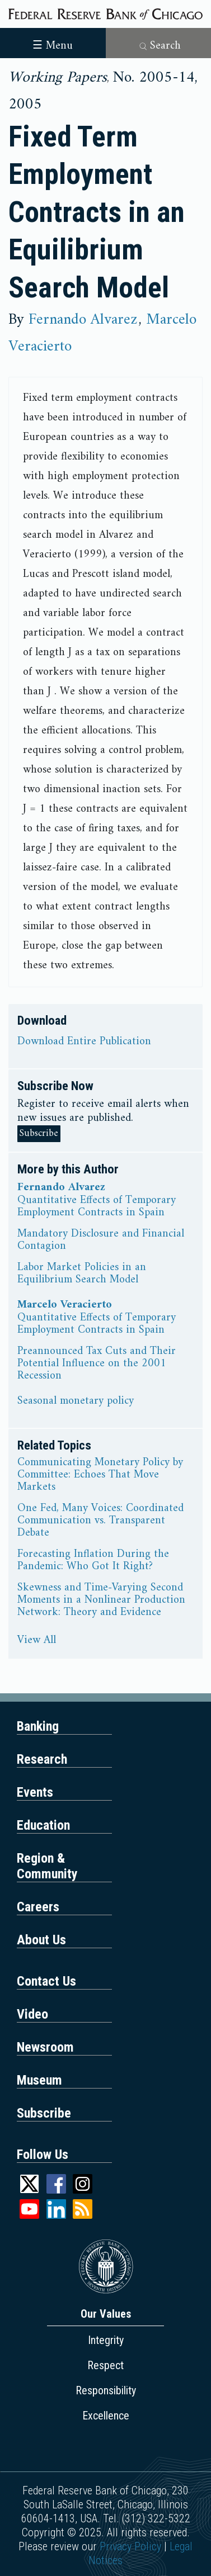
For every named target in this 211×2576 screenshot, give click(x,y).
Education (43, 1825)
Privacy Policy (130, 2546)
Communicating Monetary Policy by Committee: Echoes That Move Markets (100, 1475)
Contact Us (46, 1981)
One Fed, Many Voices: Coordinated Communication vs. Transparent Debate (100, 1521)
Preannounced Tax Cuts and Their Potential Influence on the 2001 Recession (96, 1364)
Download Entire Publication (84, 1042)
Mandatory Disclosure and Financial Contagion (100, 1240)
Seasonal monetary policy (75, 1401)
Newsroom (45, 2047)
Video (32, 2014)
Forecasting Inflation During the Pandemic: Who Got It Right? (93, 1561)
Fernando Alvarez (83, 319)
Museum (39, 2080)
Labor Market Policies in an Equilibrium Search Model (81, 1274)
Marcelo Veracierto (64, 1305)
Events (35, 1792)
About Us (41, 1940)
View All (36, 1641)
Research (42, 1759)
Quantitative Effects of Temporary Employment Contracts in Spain (96, 1207)
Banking (38, 1726)
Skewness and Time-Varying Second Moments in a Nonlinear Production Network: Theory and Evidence (101, 1600)
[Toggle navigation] (52, 42)
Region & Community (47, 1866)
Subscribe (39, 1133)
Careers (38, 1907)
